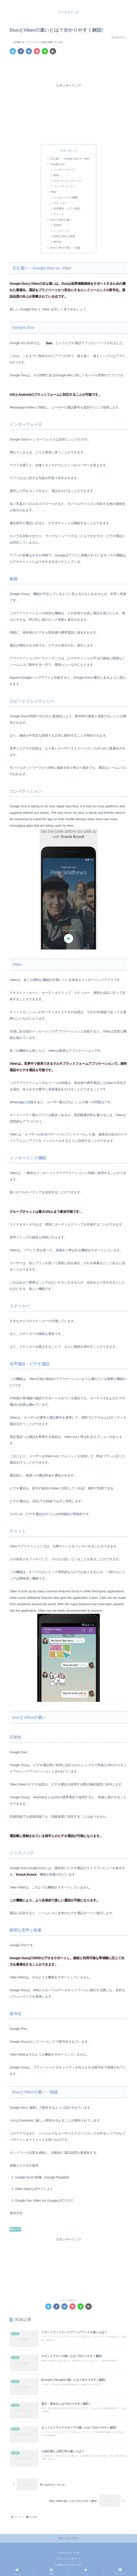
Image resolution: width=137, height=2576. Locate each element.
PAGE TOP (68, 2544)
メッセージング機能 (65, 199)
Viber (52, 193)
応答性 (56, 228)
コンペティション (63, 187)
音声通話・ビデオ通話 (66, 210)
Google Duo (56, 164)
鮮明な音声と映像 (63, 239)
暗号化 (56, 245)
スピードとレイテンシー (68, 181)
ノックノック (61, 233)
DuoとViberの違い (60, 222)
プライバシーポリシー (68, 2564)
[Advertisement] (68, 68)
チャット (58, 216)
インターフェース (63, 170)
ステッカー (59, 204)
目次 (63, 150)
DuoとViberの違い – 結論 (65, 251)
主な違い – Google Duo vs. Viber (70, 158)
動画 (55, 176)
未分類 (15, 2233)
